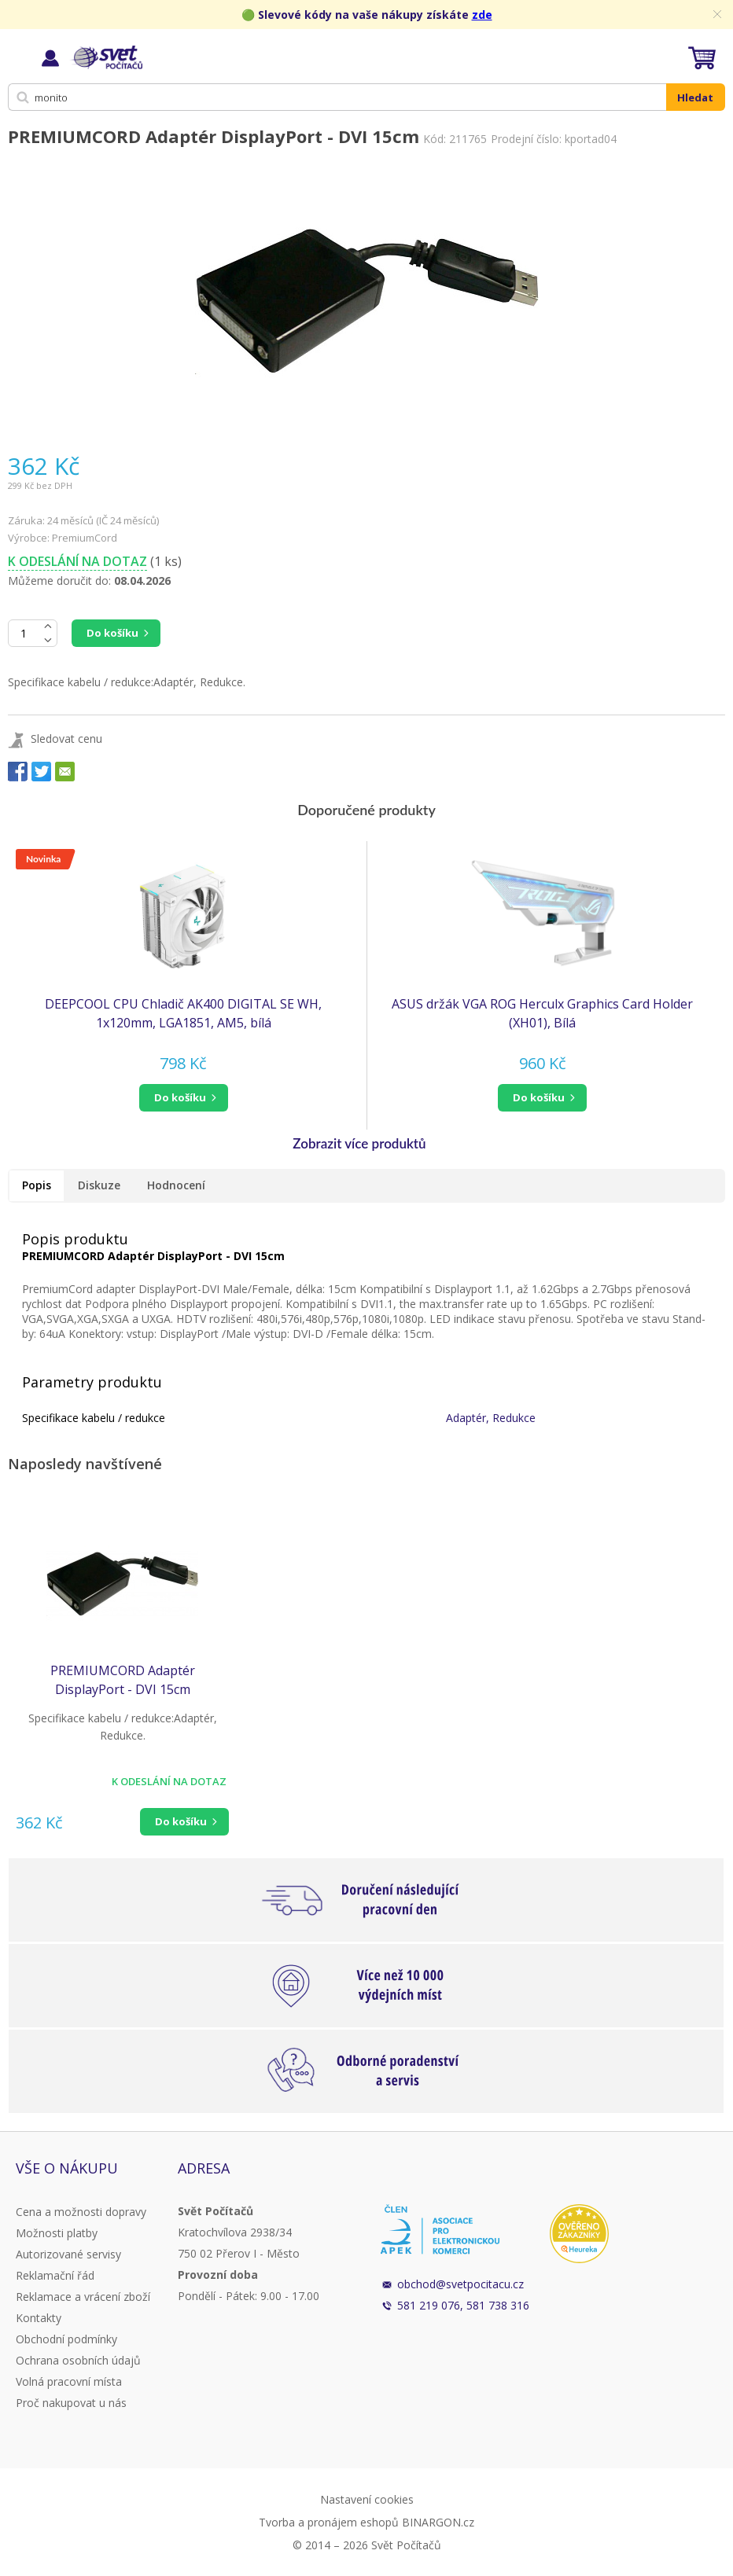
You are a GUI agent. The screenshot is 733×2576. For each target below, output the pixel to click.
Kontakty (38, 2317)
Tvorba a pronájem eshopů (329, 2522)
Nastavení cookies (367, 2499)
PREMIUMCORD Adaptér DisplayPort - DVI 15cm (122, 1680)
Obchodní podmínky (66, 2339)
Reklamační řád (55, 2275)
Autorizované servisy (68, 2254)
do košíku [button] (180, 1097)
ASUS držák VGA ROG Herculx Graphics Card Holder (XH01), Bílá (542, 1013)
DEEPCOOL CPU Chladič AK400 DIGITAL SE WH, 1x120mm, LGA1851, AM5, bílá (183, 1013)
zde (482, 14)
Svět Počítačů (105, 57)
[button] (183, 1098)
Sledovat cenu (66, 738)
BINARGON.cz (438, 2522)
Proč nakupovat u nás (71, 2402)
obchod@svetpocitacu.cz (460, 2284)
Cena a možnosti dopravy (81, 2211)
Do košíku (112, 633)
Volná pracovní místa (69, 2381)
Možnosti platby (57, 2232)
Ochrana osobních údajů (78, 2360)
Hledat (695, 97)
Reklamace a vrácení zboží (83, 2296)
